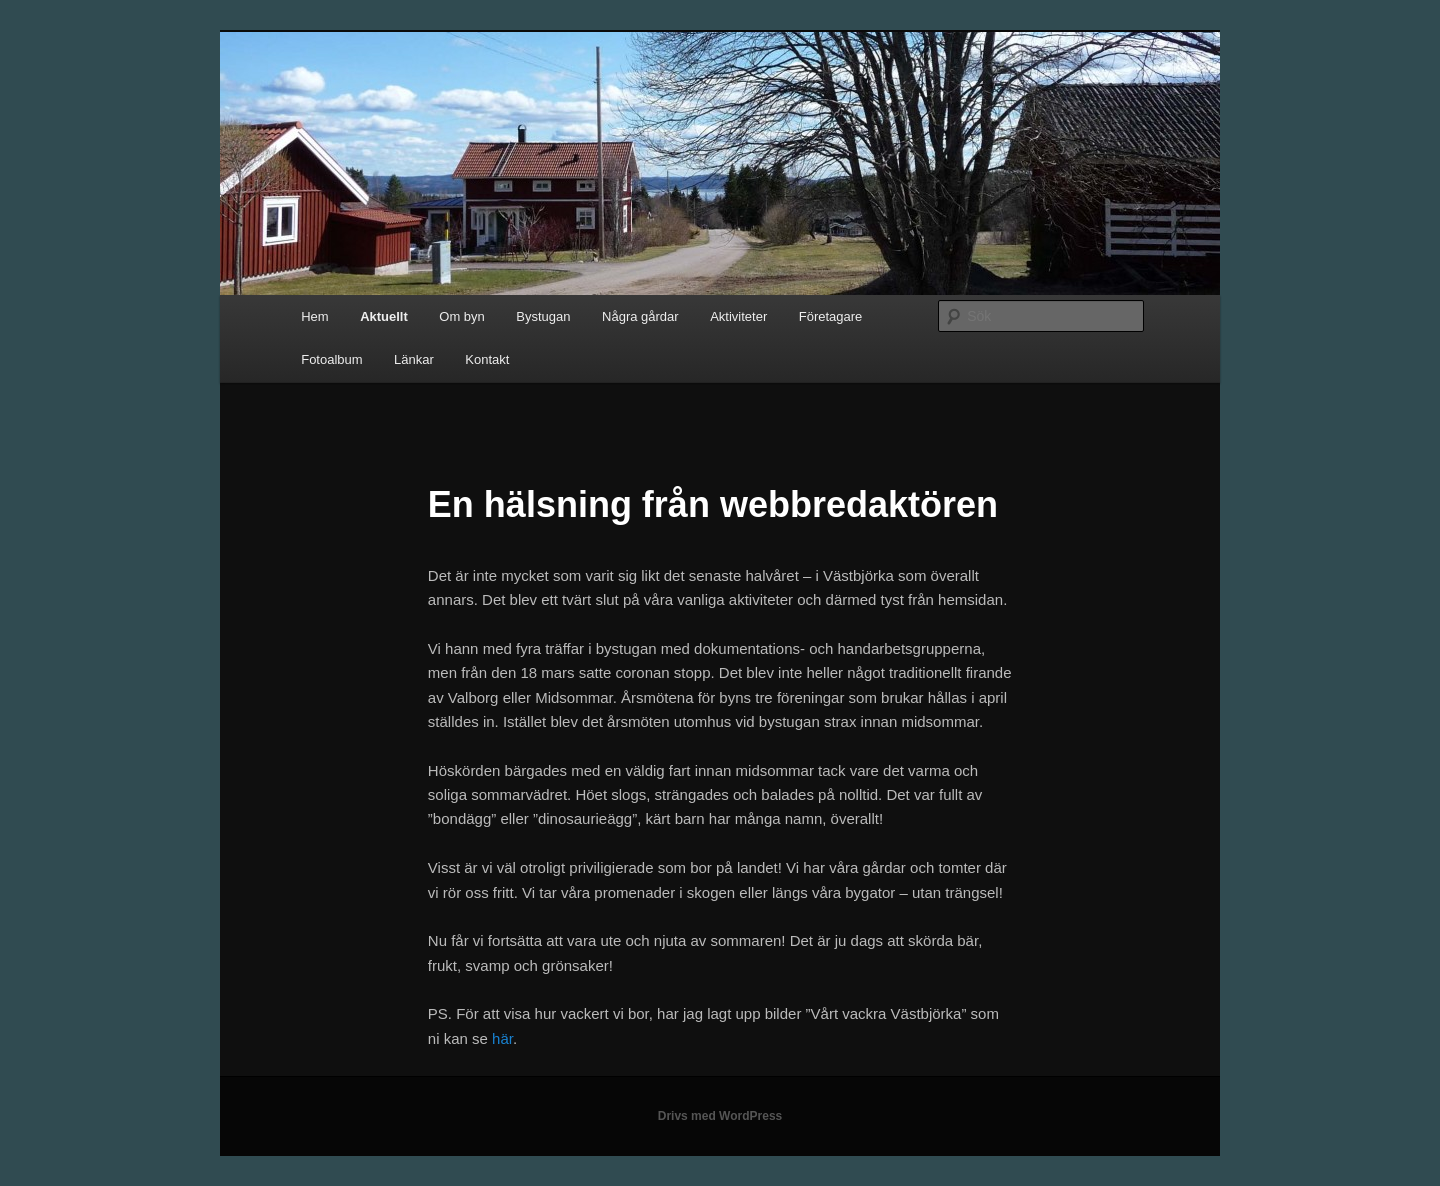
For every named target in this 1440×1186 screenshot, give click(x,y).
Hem (314, 316)
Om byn (462, 316)
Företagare (831, 316)
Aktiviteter (738, 316)
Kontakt (487, 359)
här (502, 1038)
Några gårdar (640, 316)
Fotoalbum (331, 359)
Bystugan (543, 316)
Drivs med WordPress (720, 1116)
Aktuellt (384, 316)
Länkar (414, 359)
